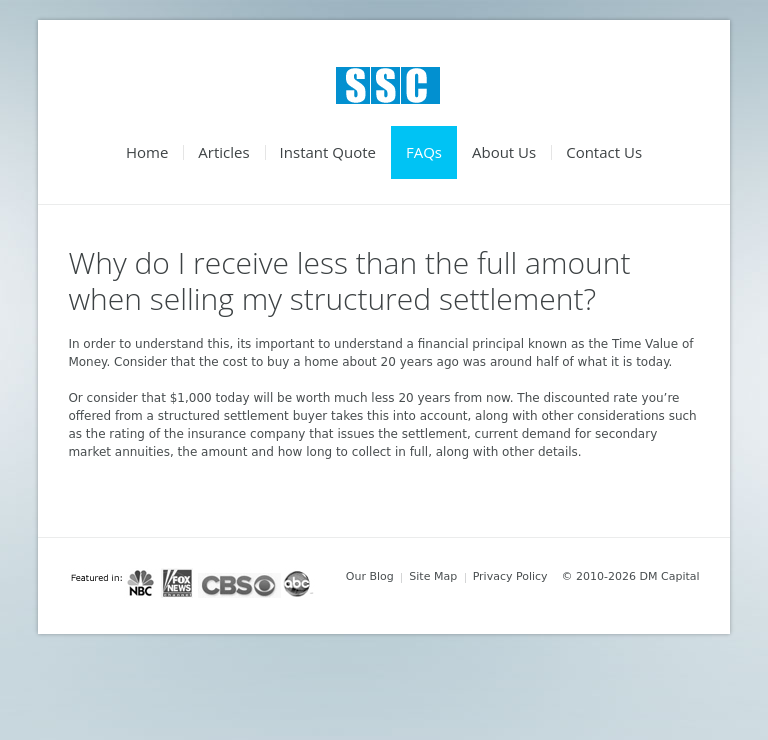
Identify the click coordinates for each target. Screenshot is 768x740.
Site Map (433, 576)
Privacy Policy (510, 576)
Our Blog (370, 576)
